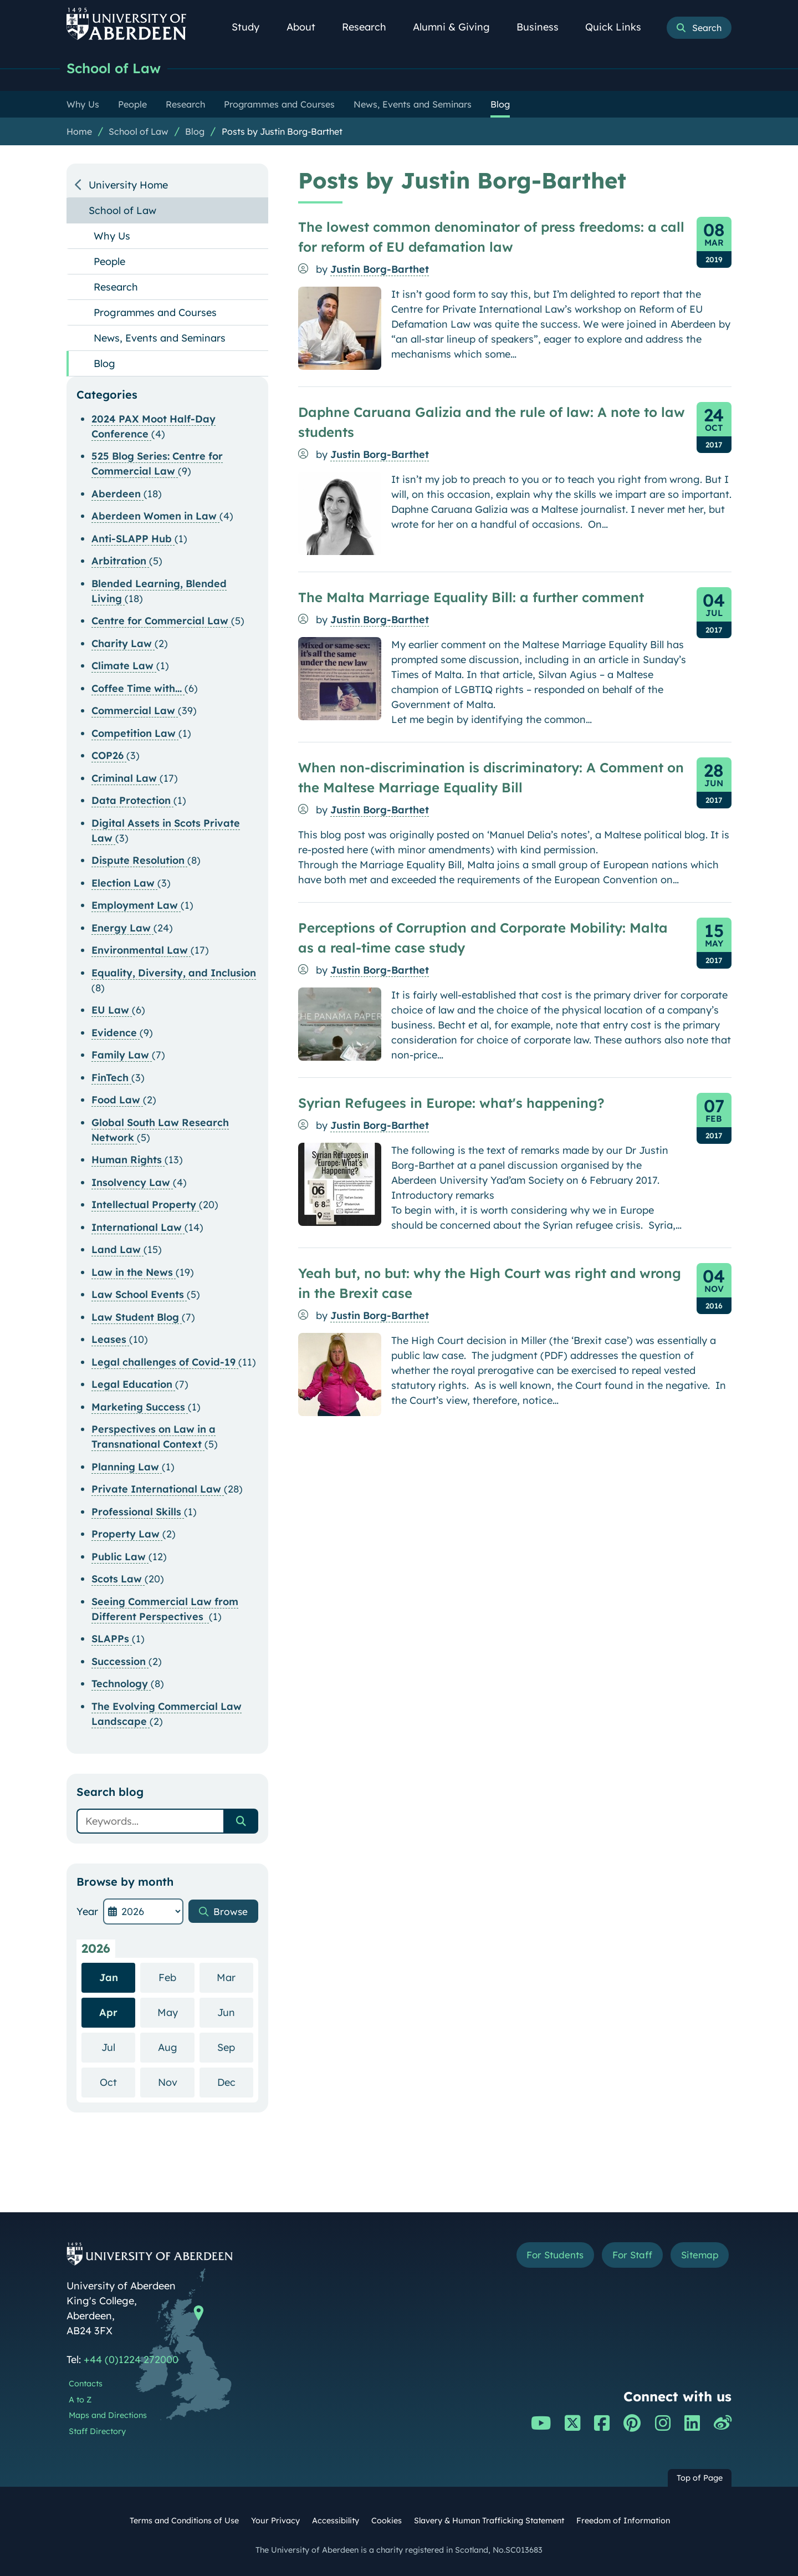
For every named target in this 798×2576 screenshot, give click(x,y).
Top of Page (700, 2478)
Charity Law (123, 643)
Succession (120, 1661)
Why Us (112, 236)
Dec (235, 2082)
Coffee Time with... (138, 688)
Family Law (121, 1054)
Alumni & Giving (457, 27)
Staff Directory (97, 2431)
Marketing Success (139, 1407)
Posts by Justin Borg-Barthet (282, 131)
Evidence (115, 1032)
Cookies (386, 2520)
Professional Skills (137, 1511)
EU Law (111, 1010)
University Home (128, 185)
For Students (545, 2255)
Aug (176, 2047)
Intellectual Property (145, 1204)
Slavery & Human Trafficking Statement (489, 2520)
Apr (108, 2012)
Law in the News (133, 1272)
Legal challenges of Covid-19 (164, 1362)
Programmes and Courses (155, 312)
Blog (194, 131)
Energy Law (122, 928)
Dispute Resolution (139, 860)
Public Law (120, 1556)
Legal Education (133, 1384)
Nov (176, 2082)
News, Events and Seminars (160, 338)
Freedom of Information (623, 2520)
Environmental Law (141, 950)
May (176, 2012)
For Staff (627, 2255)
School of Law (115, 68)
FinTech (111, 1077)
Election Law (124, 883)
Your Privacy (275, 2520)
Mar (235, 1977)
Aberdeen (117, 493)
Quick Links (619, 27)
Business (543, 27)
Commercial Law (134, 710)
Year (87, 1911)
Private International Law (157, 1489)
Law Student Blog (136, 1317)
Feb (176, 1977)
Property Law (126, 1534)
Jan (108, 1977)
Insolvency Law (132, 1182)
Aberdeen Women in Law (155, 516)
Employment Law (136, 905)
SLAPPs (111, 1638)
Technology (121, 1683)
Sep (235, 2047)
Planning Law (126, 1466)
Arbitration (120, 560)
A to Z (80, 2400)
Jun (235, 2012)
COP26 (108, 755)
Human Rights (128, 1159)
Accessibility (335, 2520)
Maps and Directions (108, 2415)
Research (370, 27)
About (307, 27)
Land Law (117, 1249)
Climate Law (123, 665)
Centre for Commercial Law (161, 620)
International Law (138, 1227)
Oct (117, 2082)
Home (79, 131)
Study (252, 27)
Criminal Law (125, 778)
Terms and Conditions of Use (184, 2520)
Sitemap (698, 2255)
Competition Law (134, 733)
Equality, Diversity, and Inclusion (173, 972)
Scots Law (118, 1578)
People (109, 261)
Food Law (117, 1099)
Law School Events (139, 1294)
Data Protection (132, 800)
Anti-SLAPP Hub (133, 538)
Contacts (86, 2384)
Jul (118, 2047)
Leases (110, 1339)
